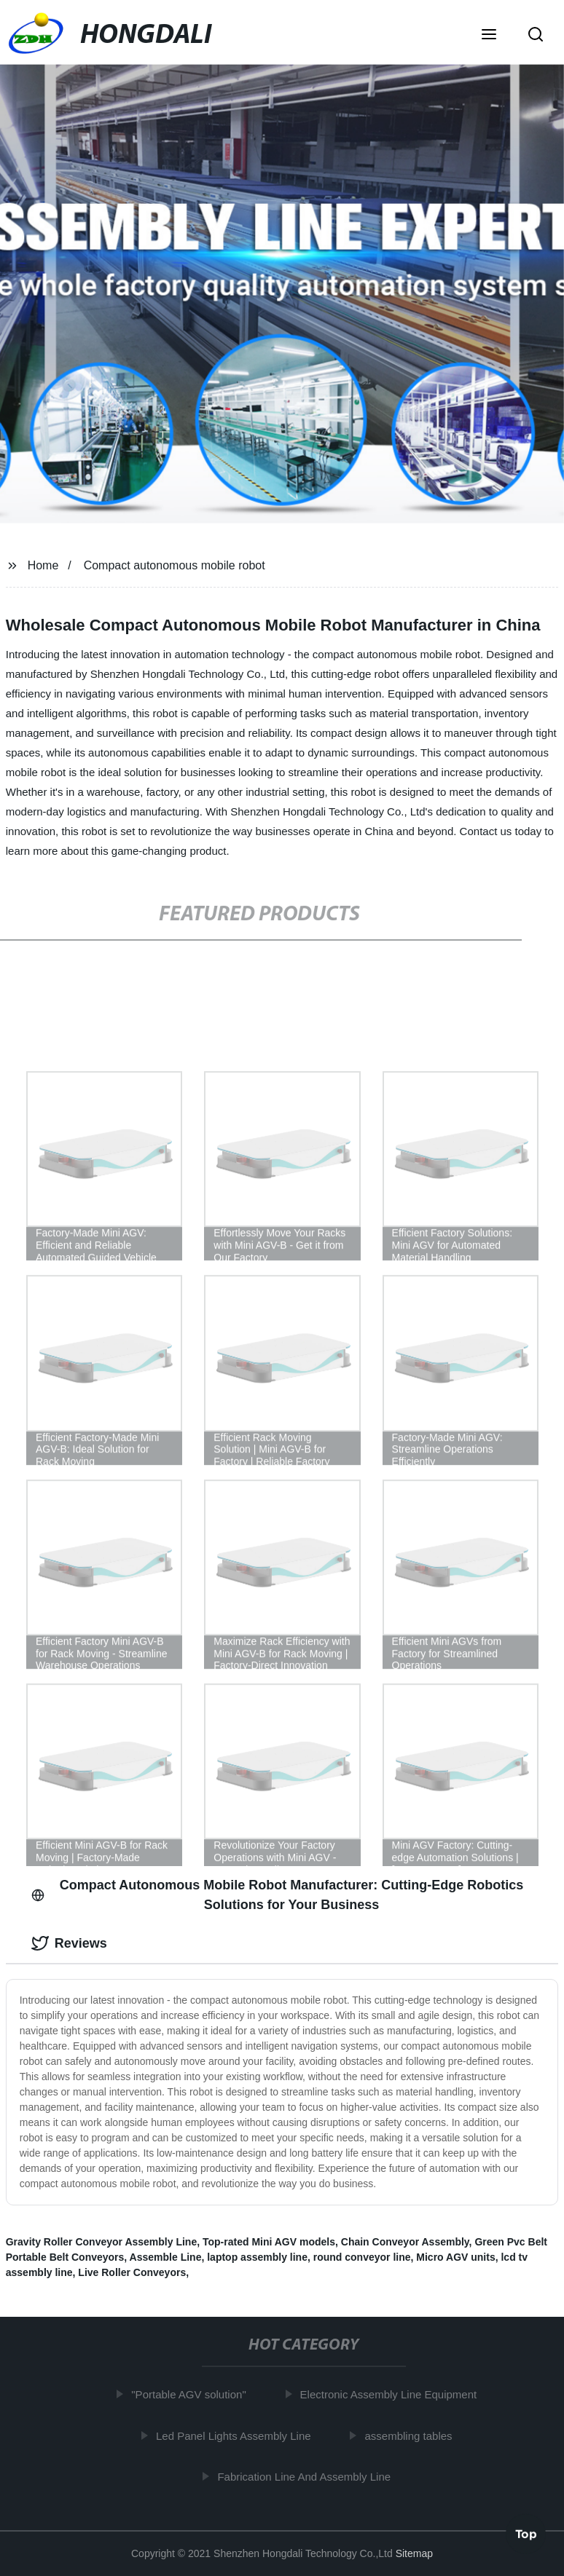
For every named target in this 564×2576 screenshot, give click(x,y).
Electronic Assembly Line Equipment (392, 2394)
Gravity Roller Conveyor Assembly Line (101, 2242)
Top (526, 2531)
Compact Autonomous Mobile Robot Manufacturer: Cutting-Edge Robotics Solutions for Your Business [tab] (277, 1895)
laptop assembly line (257, 2257)
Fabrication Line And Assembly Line (308, 2476)
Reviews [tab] (69, 1943)
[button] (489, 35)
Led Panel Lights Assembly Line (238, 2435)
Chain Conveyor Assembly (405, 2242)
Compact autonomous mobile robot (174, 565)
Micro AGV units (455, 2257)
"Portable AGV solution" (193, 2394)
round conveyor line (362, 2257)
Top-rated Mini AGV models (269, 2242)
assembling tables (412, 2435)
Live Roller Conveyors (132, 2272)
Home (43, 565)
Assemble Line (166, 2257)
